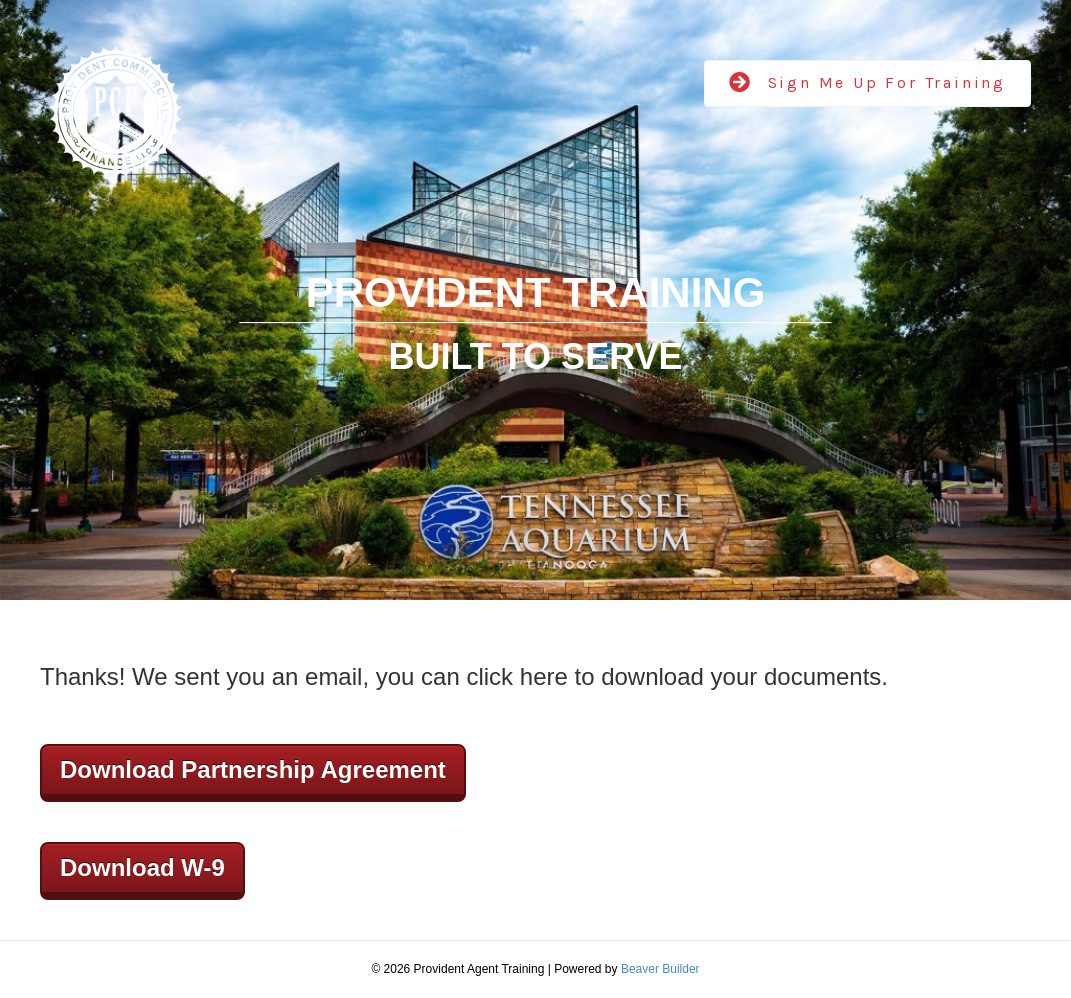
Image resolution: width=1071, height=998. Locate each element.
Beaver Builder (660, 969)
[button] (867, 83)
